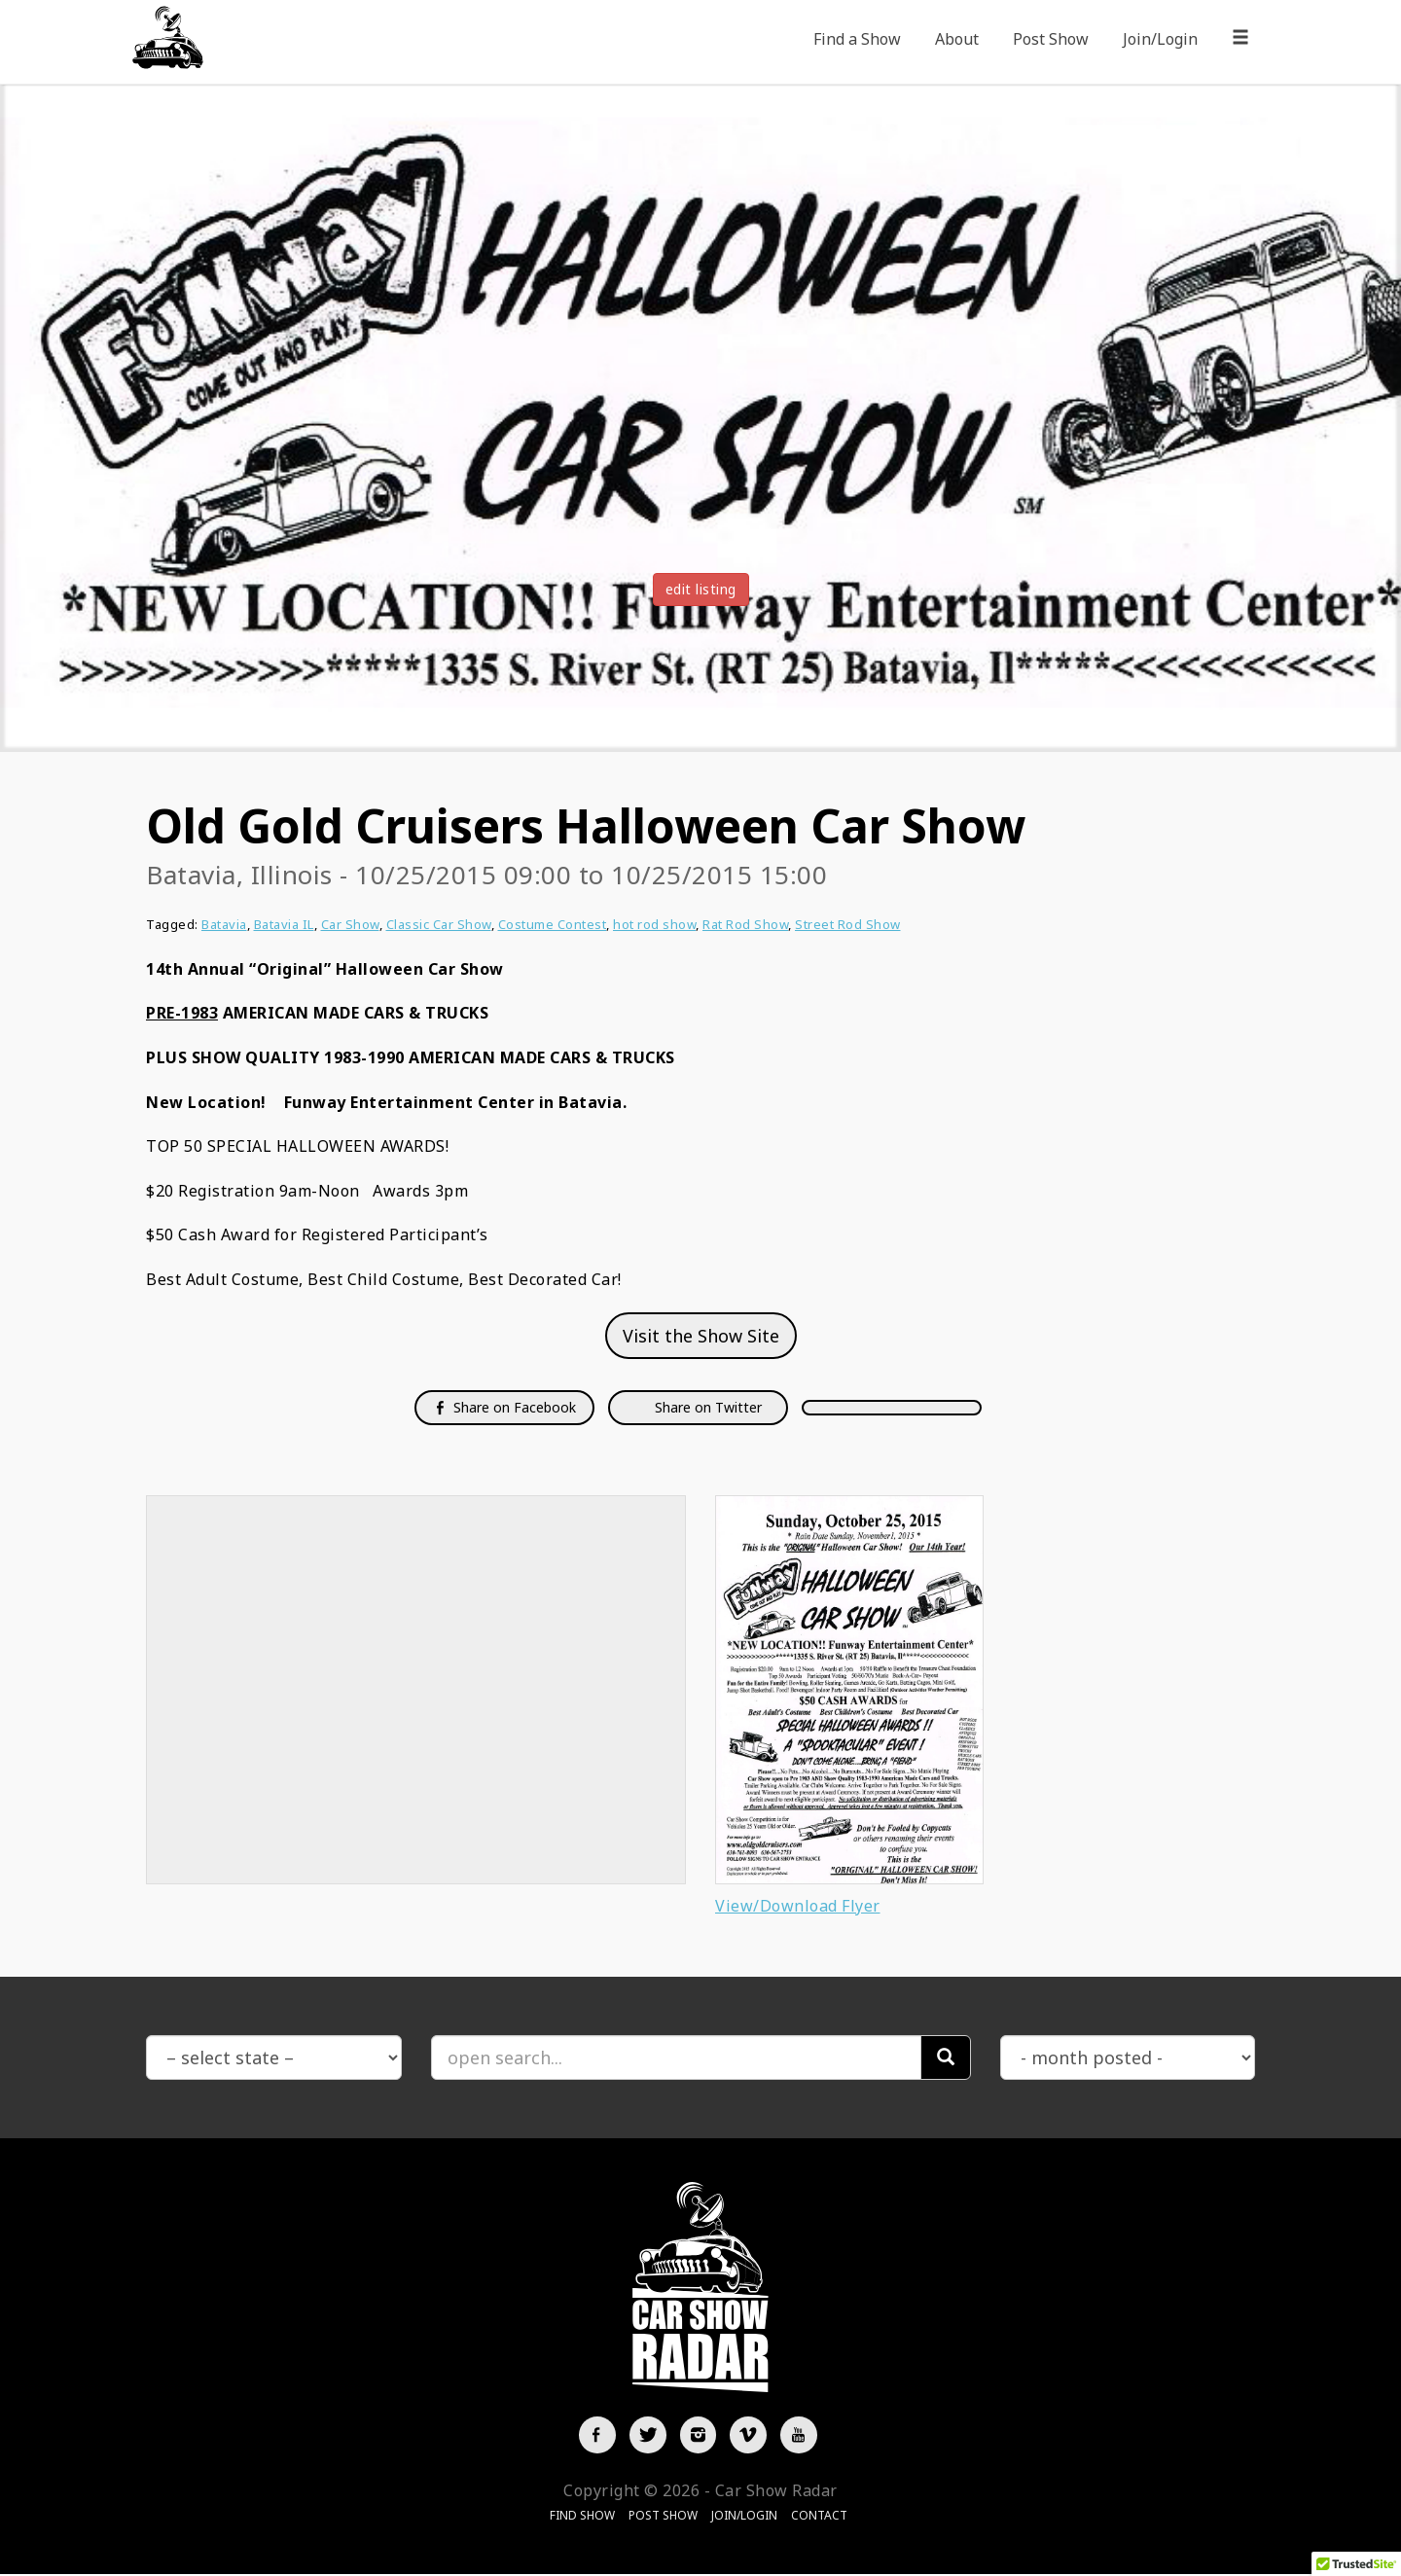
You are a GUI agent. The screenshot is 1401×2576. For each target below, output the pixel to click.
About (957, 39)
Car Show (350, 924)
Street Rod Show (848, 924)
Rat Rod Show (745, 924)
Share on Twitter (706, 1407)
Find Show (582, 2518)
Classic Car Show (438, 924)
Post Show (1051, 39)
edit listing (700, 589)
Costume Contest (552, 924)
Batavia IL (284, 924)
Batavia (224, 924)
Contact (819, 2518)
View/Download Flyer (797, 1905)
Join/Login (1160, 39)
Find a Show (857, 39)
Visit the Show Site (701, 1335)
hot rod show (654, 924)
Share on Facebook (504, 1407)
